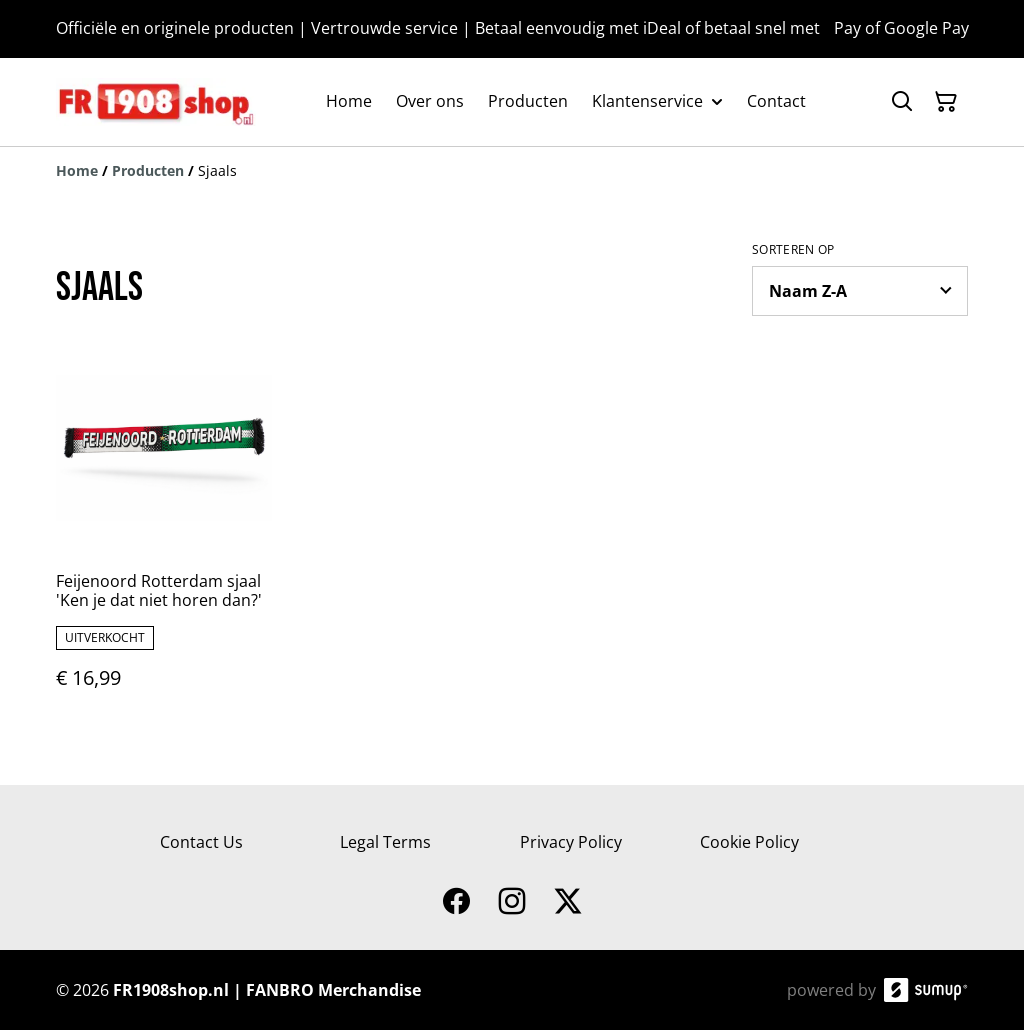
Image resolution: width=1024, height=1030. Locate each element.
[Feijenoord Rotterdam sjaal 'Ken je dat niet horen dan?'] (164, 534)
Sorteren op (793, 250)
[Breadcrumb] (512, 171)
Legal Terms (385, 842)
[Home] (77, 170)
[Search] (902, 102)
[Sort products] (860, 291)
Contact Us (201, 842)
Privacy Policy (571, 842)
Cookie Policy (749, 842)
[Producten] (148, 170)
